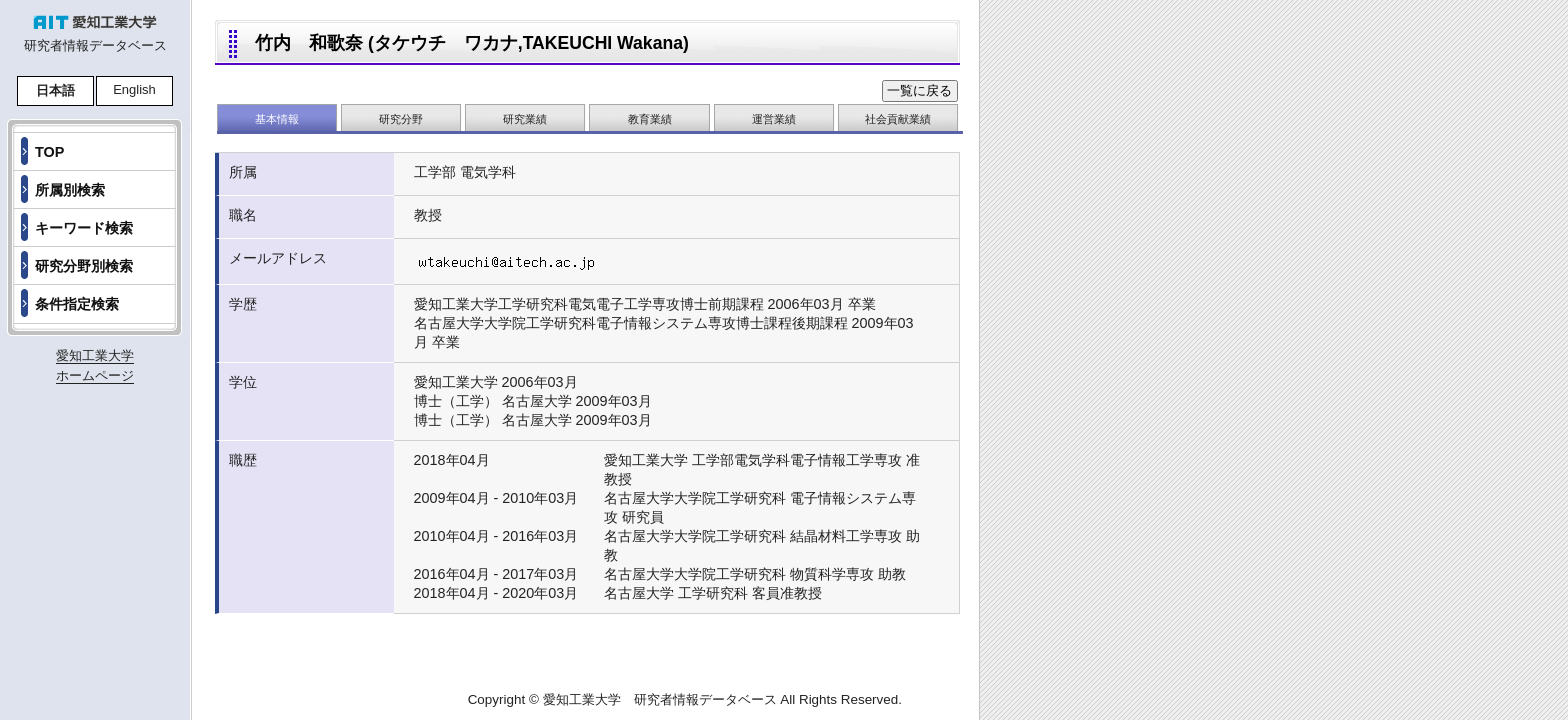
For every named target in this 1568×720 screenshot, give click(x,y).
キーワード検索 (84, 228)
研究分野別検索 (84, 266)
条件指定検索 (77, 304)
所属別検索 (70, 190)
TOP (49, 152)
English (134, 89)
